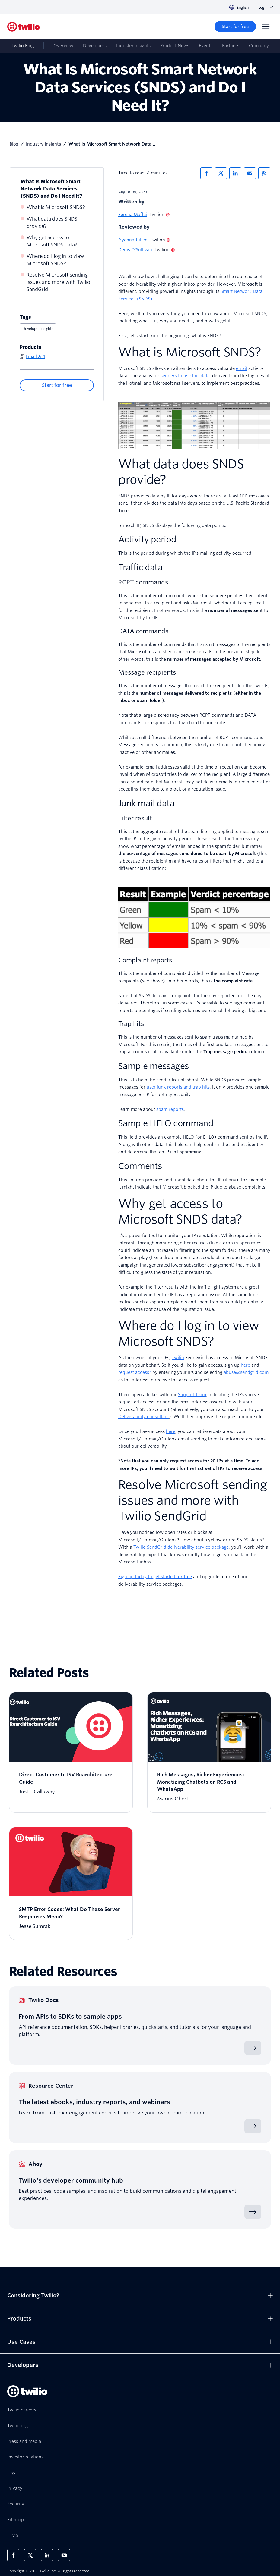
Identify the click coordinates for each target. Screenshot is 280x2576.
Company (259, 45)
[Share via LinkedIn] (235, 173)
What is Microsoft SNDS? (56, 207)
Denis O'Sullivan (135, 249)
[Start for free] (235, 26)
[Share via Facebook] (206, 173)
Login (265, 7)
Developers (95, 45)
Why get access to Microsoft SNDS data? (52, 241)
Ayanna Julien (133, 239)
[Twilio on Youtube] (64, 2555)
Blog (14, 144)
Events (205, 45)
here (170, 1431)
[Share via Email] (250, 173)
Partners (230, 45)
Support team (192, 1394)
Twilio (178, 1357)
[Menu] (265, 26)
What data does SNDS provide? (52, 222)
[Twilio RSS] (264, 173)
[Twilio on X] (30, 2555)
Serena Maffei (132, 214)
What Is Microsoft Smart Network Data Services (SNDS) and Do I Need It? (51, 189)
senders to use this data (185, 375)
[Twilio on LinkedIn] (47, 2555)
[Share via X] (221, 173)
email (241, 368)
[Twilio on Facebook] (13, 2555)
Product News (174, 45)
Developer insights (37, 328)
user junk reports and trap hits (178, 1087)
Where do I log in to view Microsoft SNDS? (55, 259)
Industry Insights (133, 45)
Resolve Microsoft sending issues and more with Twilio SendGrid (58, 282)
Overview (63, 45)
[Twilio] (23, 27)
